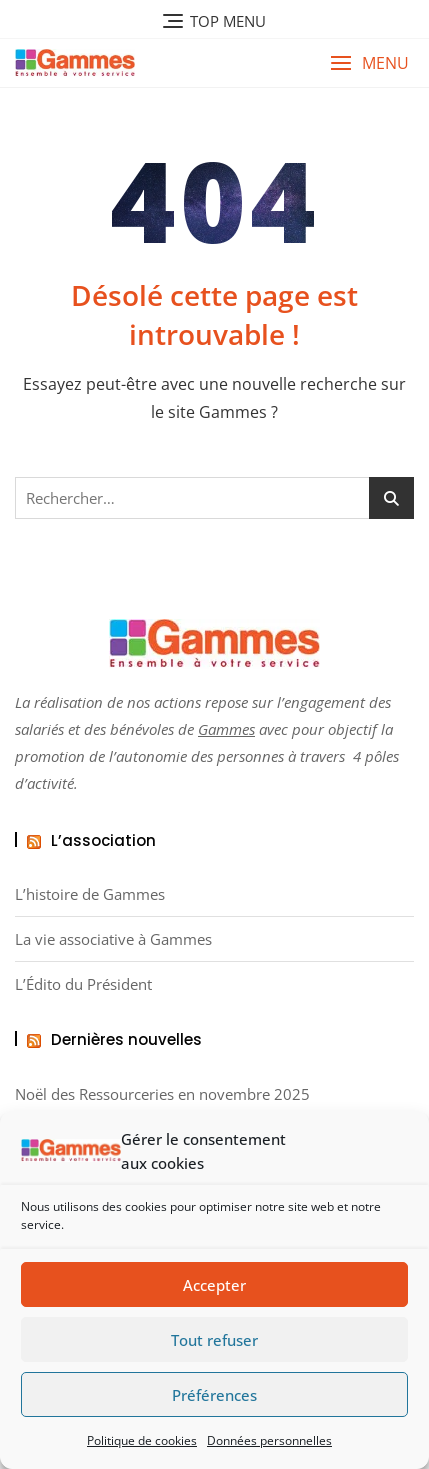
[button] (369, 63)
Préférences (214, 1395)
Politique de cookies (142, 1440)
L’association (103, 840)
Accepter (214, 1285)
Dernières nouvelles (126, 1039)
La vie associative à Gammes (113, 939)
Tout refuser (214, 1340)
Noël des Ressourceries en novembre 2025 (162, 1094)
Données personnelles (269, 1440)
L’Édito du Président (83, 984)
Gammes (226, 729)
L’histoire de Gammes (90, 894)
